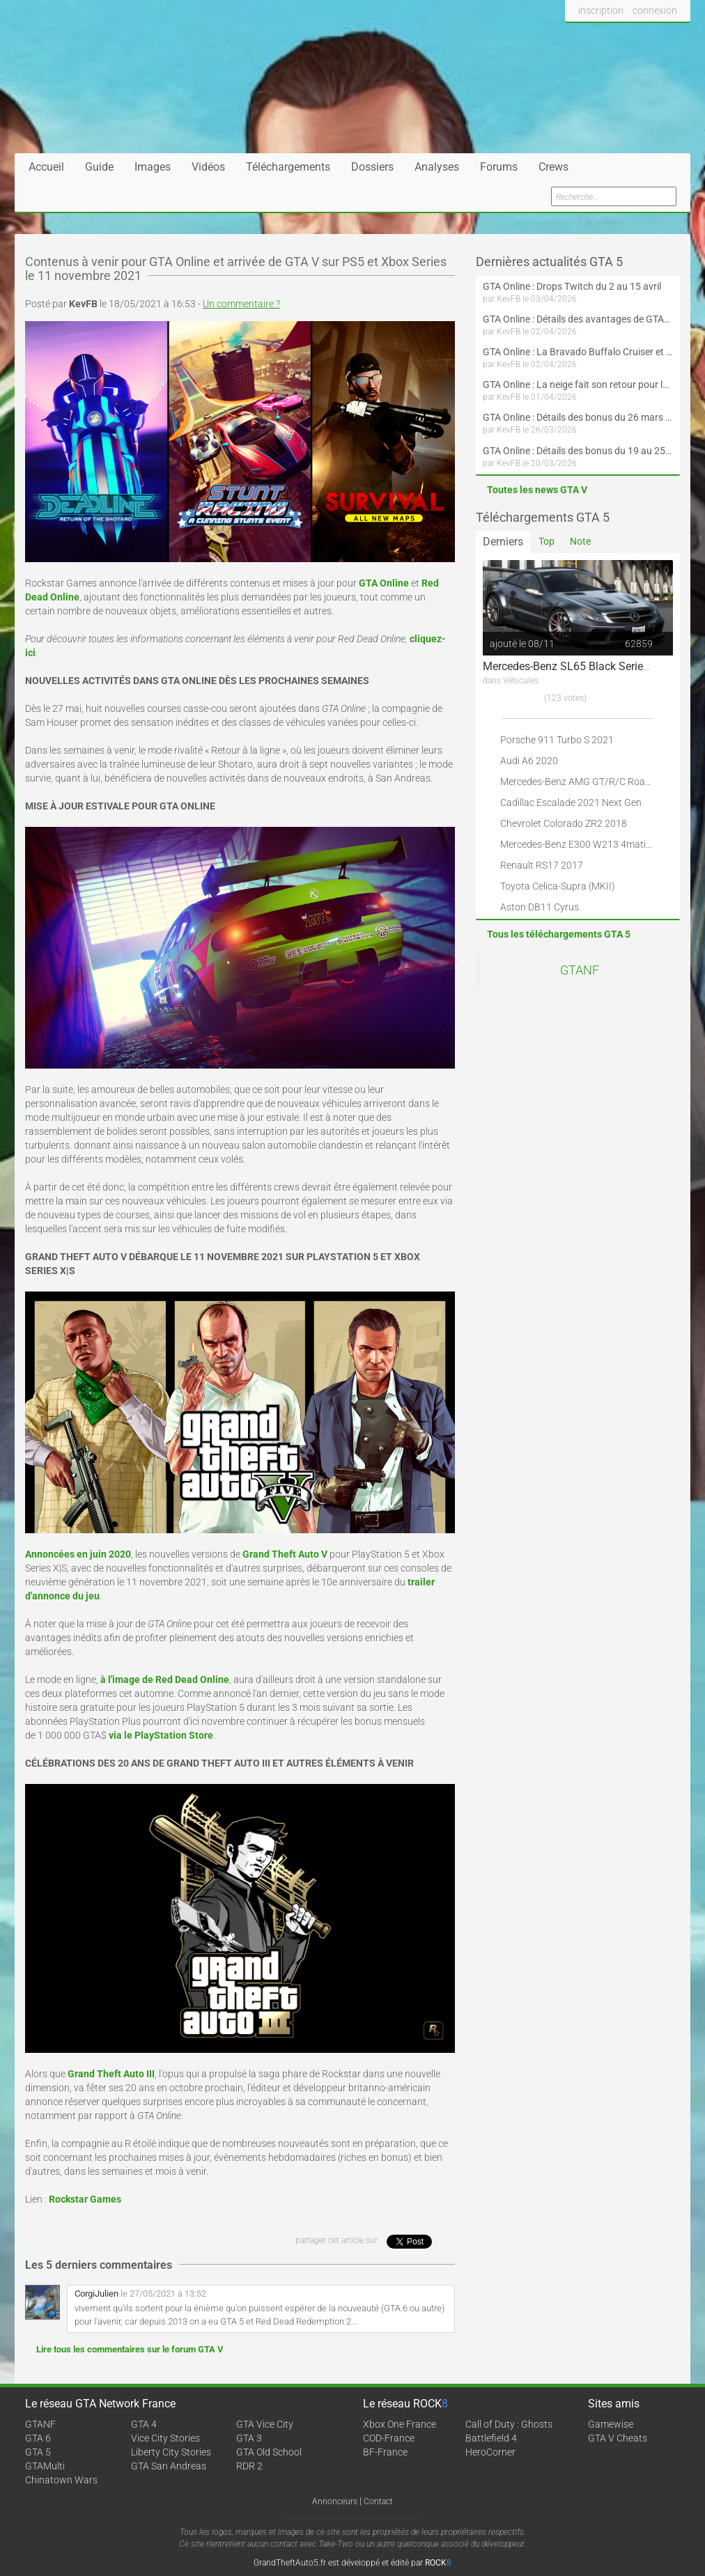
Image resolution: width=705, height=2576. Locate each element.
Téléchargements (288, 166)
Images (152, 166)
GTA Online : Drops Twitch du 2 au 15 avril (572, 286)
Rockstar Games (85, 2199)
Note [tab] (580, 541)
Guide (99, 166)
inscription (600, 10)
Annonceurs (334, 2501)
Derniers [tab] (503, 541)
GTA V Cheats (617, 2438)
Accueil (46, 166)
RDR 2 (249, 2466)
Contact (378, 2501)
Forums (499, 166)
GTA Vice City (264, 2424)
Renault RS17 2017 (541, 865)
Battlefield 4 (491, 2438)
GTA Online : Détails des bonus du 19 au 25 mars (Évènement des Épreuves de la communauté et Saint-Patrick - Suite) (578, 450)
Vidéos (208, 166)
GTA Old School (269, 2452)
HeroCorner (490, 2452)
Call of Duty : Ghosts (508, 2424)
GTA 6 (38, 2438)
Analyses (437, 166)
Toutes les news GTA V (537, 489)
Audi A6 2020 (529, 760)
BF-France (385, 2452)
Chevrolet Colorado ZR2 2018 (563, 823)
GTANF (579, 970)
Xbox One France (399, 2424)
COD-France (389, 2438)
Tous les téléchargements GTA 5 (558, 934)
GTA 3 (249, 2438)
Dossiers (372, 166)
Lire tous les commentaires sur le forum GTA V (130, 2349)
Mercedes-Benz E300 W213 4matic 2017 (587, 844)
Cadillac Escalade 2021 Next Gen (571, 802)
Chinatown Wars (61, 2479)
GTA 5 (38, 2452)
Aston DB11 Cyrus (539, 907)
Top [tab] (547, 541)
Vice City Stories (165, 2438)
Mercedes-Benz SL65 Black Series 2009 (579, 666)
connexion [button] (655, 10)
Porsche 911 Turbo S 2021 (557, 739)
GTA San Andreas (168, 2466)
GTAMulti (45, 2466)
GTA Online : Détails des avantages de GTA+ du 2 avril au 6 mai (578, 319)
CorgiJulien (96, 2293)
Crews (553, 166)
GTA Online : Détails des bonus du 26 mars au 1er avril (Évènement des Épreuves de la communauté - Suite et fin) (578, 417)
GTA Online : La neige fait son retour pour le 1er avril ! (578, 384)
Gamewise (610, 2424)
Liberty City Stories (171, 2452)
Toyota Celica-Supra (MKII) (557, 886)
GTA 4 (144, 2424)
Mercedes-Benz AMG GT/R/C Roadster (583, 781)
